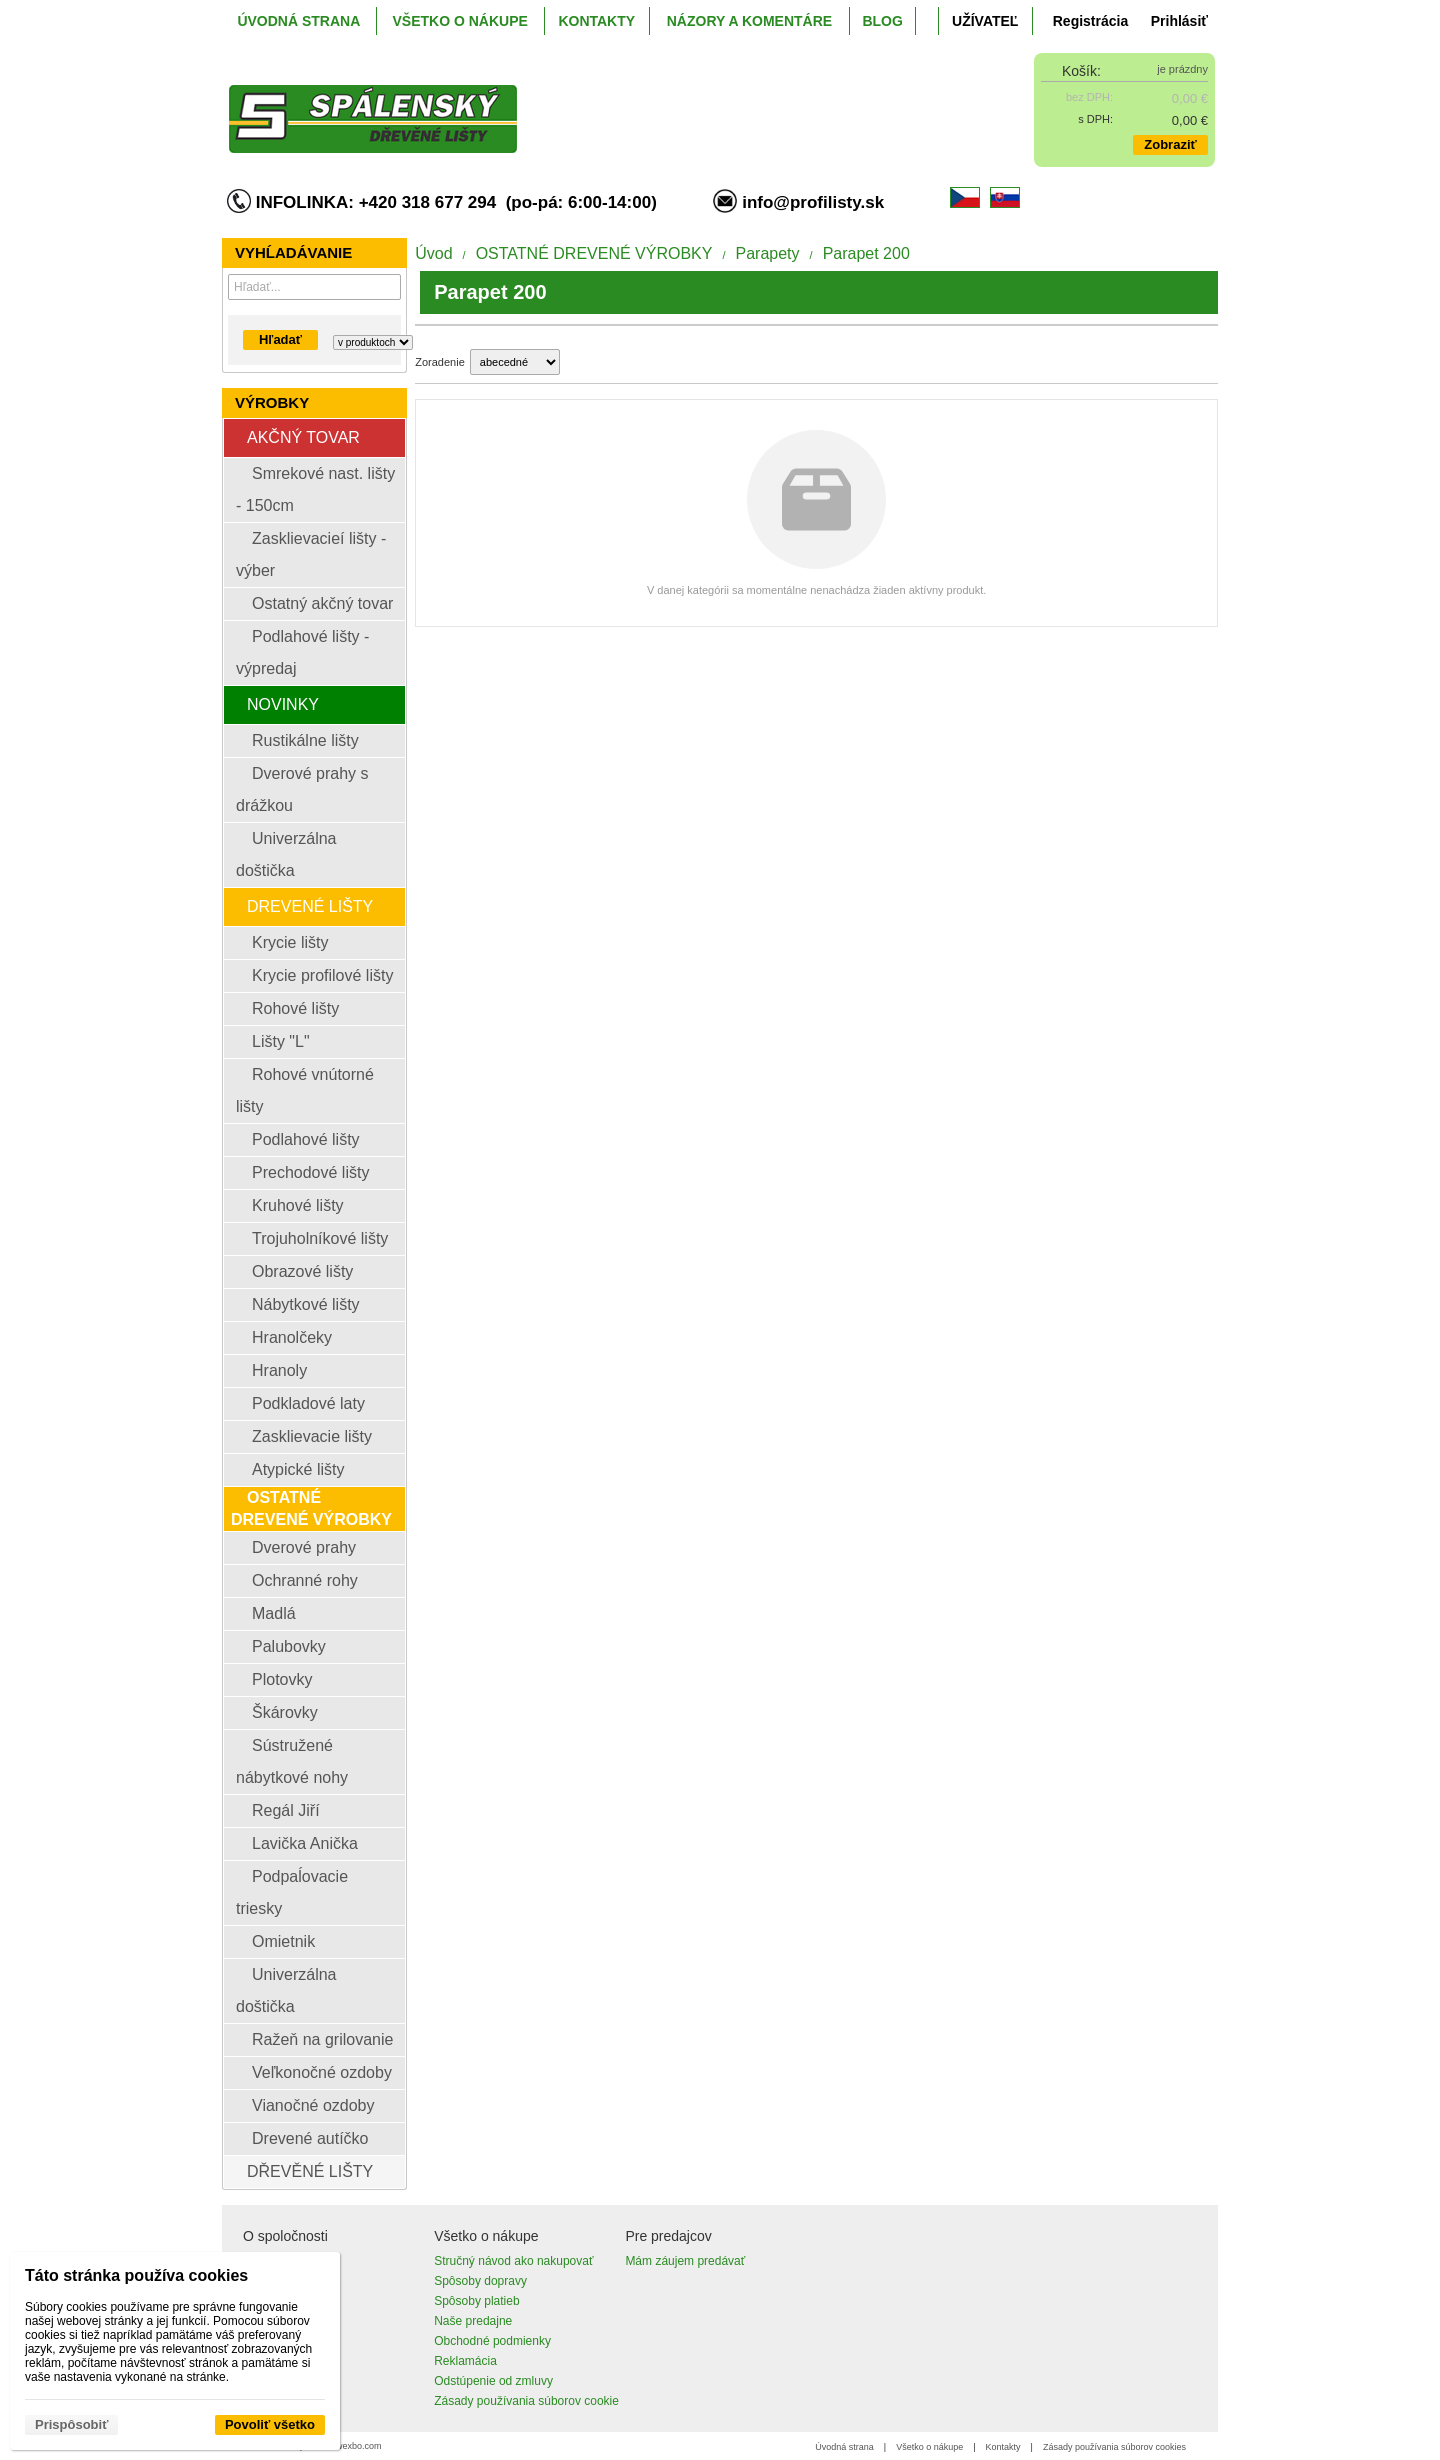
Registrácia (1090, 21)
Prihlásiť (1179, 21)
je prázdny (1182, 69)
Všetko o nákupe (929, 2447)
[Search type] (373, 342)
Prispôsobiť (71, 2424)
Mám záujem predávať (685, 2261)
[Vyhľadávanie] (314, 287)
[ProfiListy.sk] (596, 103)
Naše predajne (473, 2321)
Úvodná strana (844, 2447)
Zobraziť (1170, 144)
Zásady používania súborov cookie (526, 2401)
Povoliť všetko (270, 2424)
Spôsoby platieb (476, 2301)
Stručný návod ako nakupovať (513, 2261)
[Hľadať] (388, 287)
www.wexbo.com (348, 2446)
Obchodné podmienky (492, 2341)
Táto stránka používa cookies (136, 2275)
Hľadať (280, 339)
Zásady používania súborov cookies (1114, 2447)
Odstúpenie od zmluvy (493, 2381)
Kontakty (1003, 2447)
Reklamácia (465, 2361)
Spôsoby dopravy (480, 2281)
